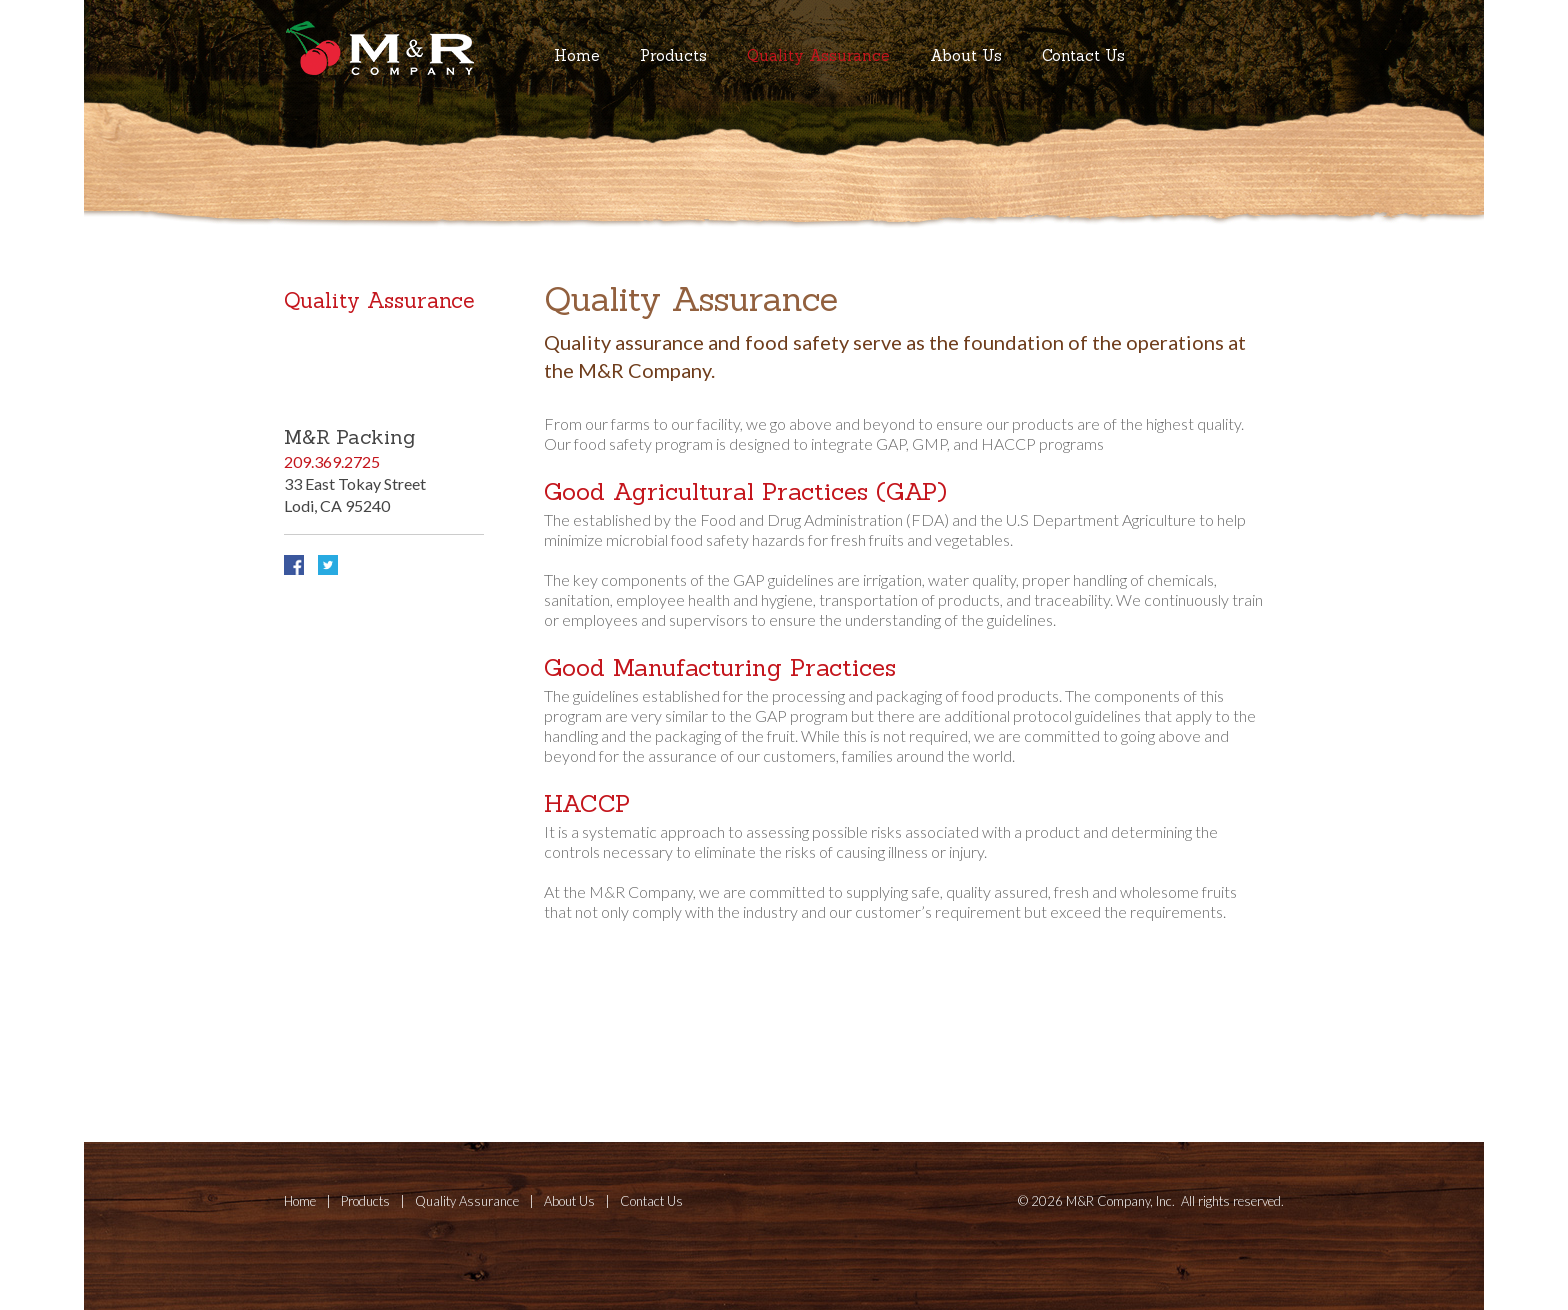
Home (577, 55)
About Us (966, 55)
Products (673, 55)
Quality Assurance (818, 55)
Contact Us (1083, 55)
